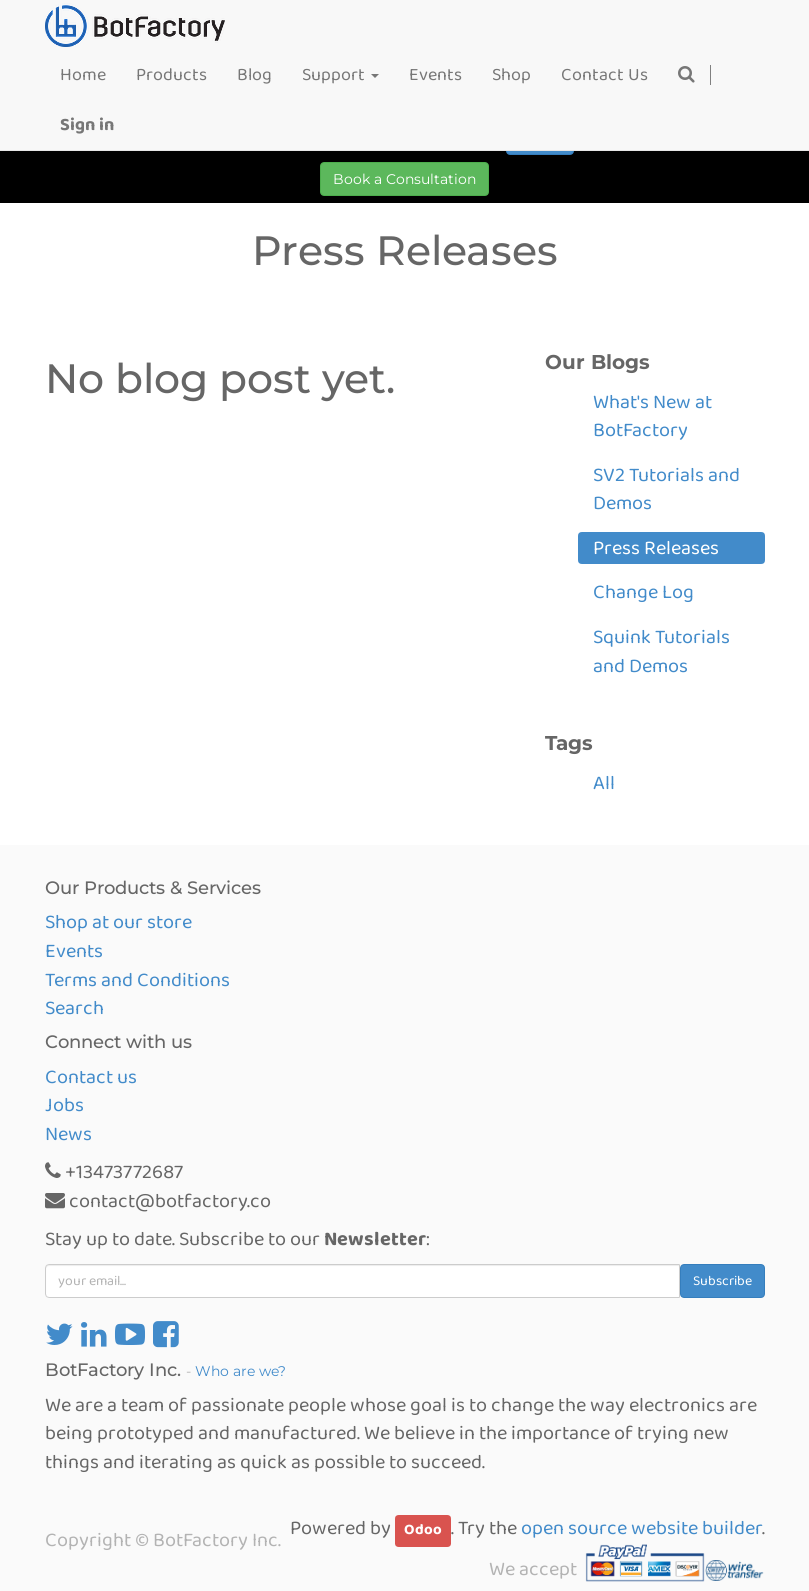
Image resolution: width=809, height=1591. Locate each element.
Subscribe (722, 1281)
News (68, 1134)
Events (74, 951)
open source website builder (641, 1528)
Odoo (423, 1530)
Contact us (91, 1077)
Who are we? (240, 1371)
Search (74, 1008)
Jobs (64, 1105)
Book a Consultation (404, 179)
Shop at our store (118, 922)
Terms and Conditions (137, 980)
